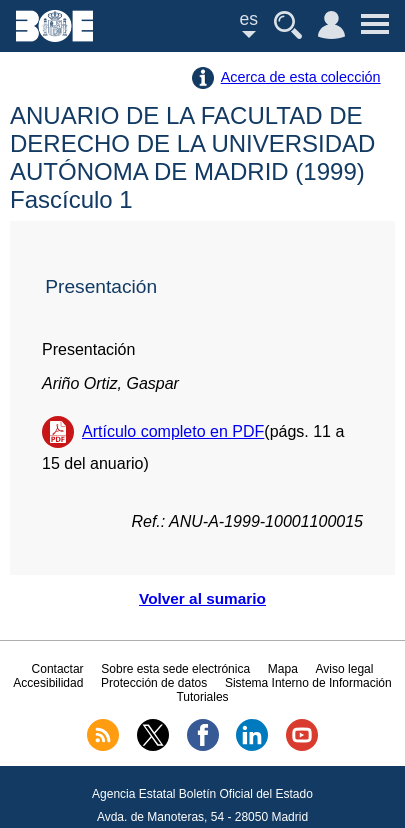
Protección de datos (154, 683)
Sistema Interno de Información (308, 683)
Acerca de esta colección (301, 77)
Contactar (58, 669)
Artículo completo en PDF (173, 431)
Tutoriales (202, 697)
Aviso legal (345, 669)
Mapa (283, 669)
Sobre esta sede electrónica (175, 669)
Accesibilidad (48, 683)
